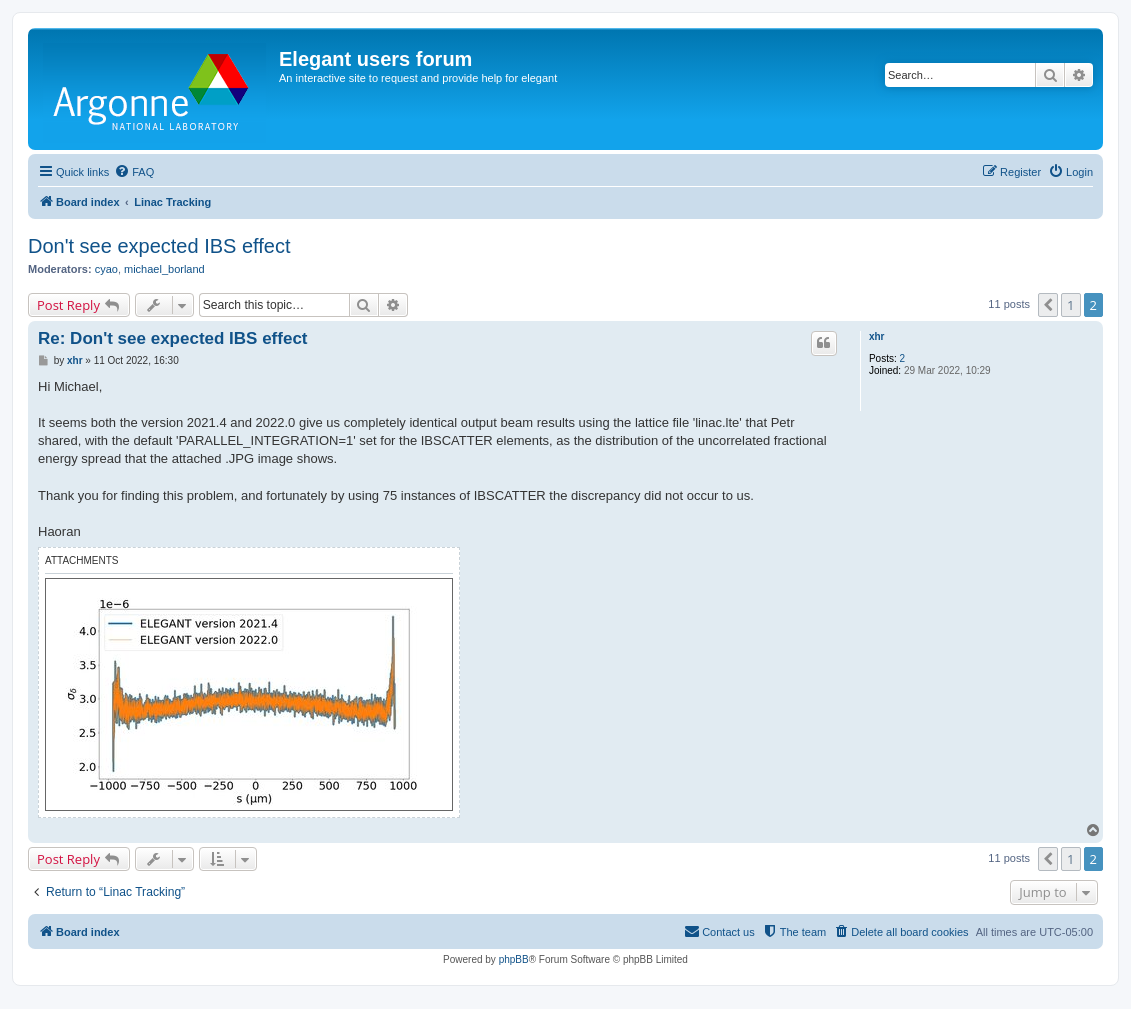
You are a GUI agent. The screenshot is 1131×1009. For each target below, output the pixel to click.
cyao (106, 269)
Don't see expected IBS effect (159, 246)
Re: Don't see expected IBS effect (173, 338)
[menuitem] (134, 172)
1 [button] (1070, 305)
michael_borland (164, 269)
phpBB (514, 959)
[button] (1048, 305)
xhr (877, 336)
